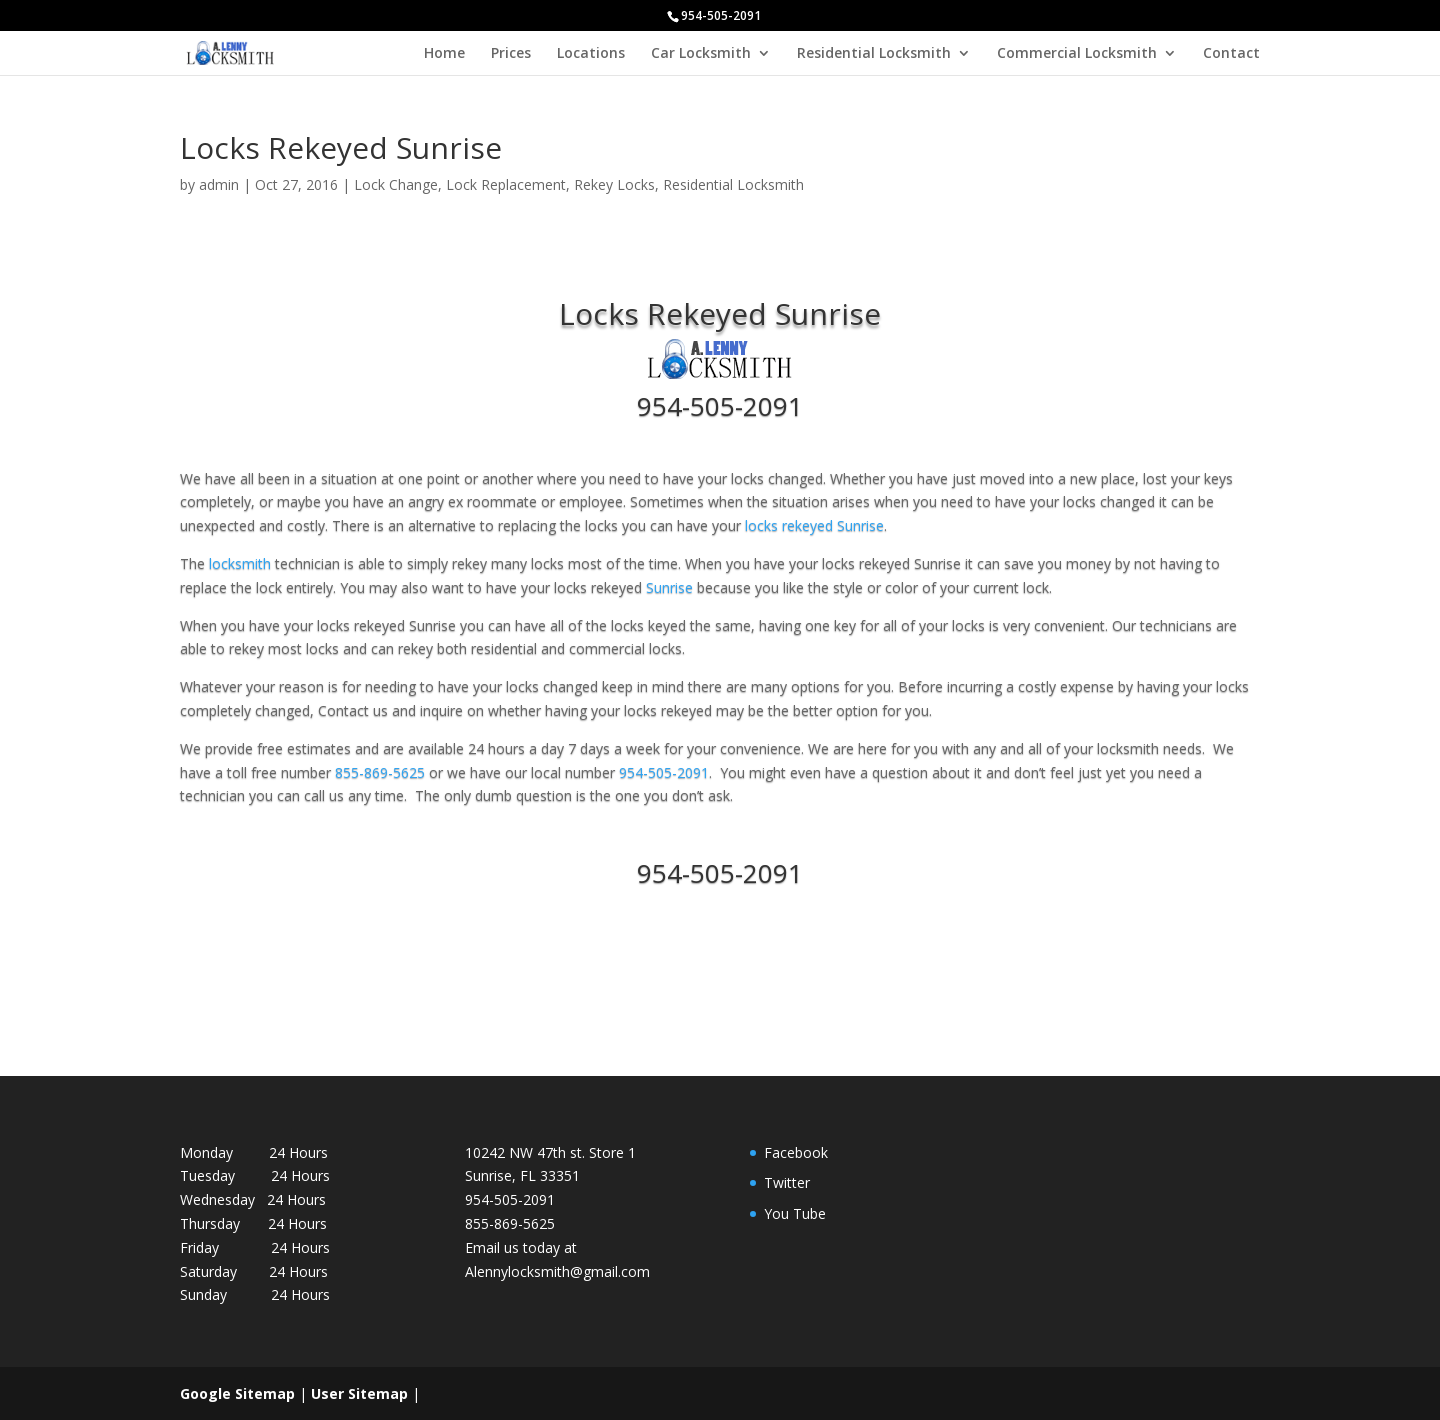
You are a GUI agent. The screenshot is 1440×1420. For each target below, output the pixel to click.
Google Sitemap (237, 1393)
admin (219, 184)
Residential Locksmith (874, 54)
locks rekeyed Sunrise (814, 525)
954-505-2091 (720, 406)
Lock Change (396, 184)
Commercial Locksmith (1077, 54)
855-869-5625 (382, 772)
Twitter (787, 1182)
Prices (511, 54)
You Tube (795, 1213)
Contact (1231, 54)
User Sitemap (359, 1393)
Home (444, 54)
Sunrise (669, 587)
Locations (591, 54)
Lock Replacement (506, 184)
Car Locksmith (701, 54)
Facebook (796, 1152)
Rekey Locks (614, 184)
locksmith (240, 563)
